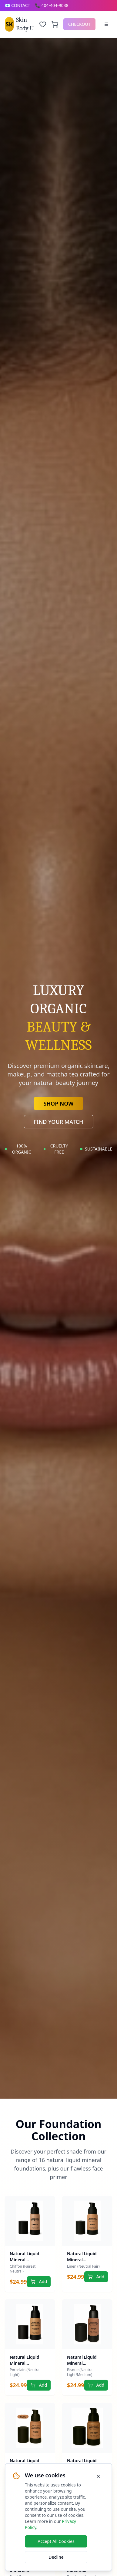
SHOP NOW (59, 1103)
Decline (56, 2557)
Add (39, 2281)
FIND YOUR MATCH (58, 1121)
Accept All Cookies (56, 2541)
